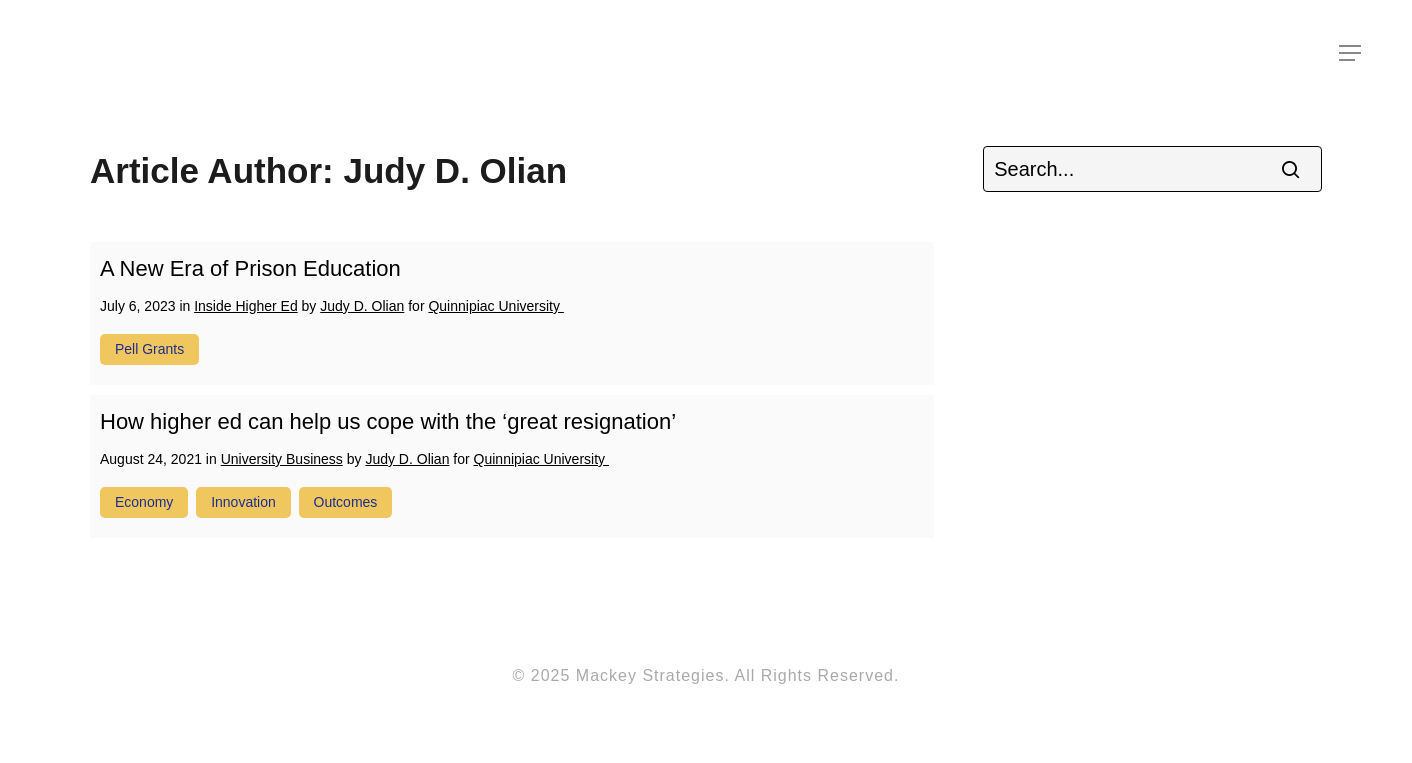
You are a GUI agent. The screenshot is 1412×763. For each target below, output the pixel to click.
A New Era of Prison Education (250, 268)
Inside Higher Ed (246, 306)
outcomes (346, 502)
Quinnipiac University (495, 306)
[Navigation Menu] (1351, 53)
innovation (243, 502)
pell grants (149, 349)
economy (144, 502)
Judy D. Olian (362, 306)
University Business (282, 459)
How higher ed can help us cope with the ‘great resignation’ (388, 421)
